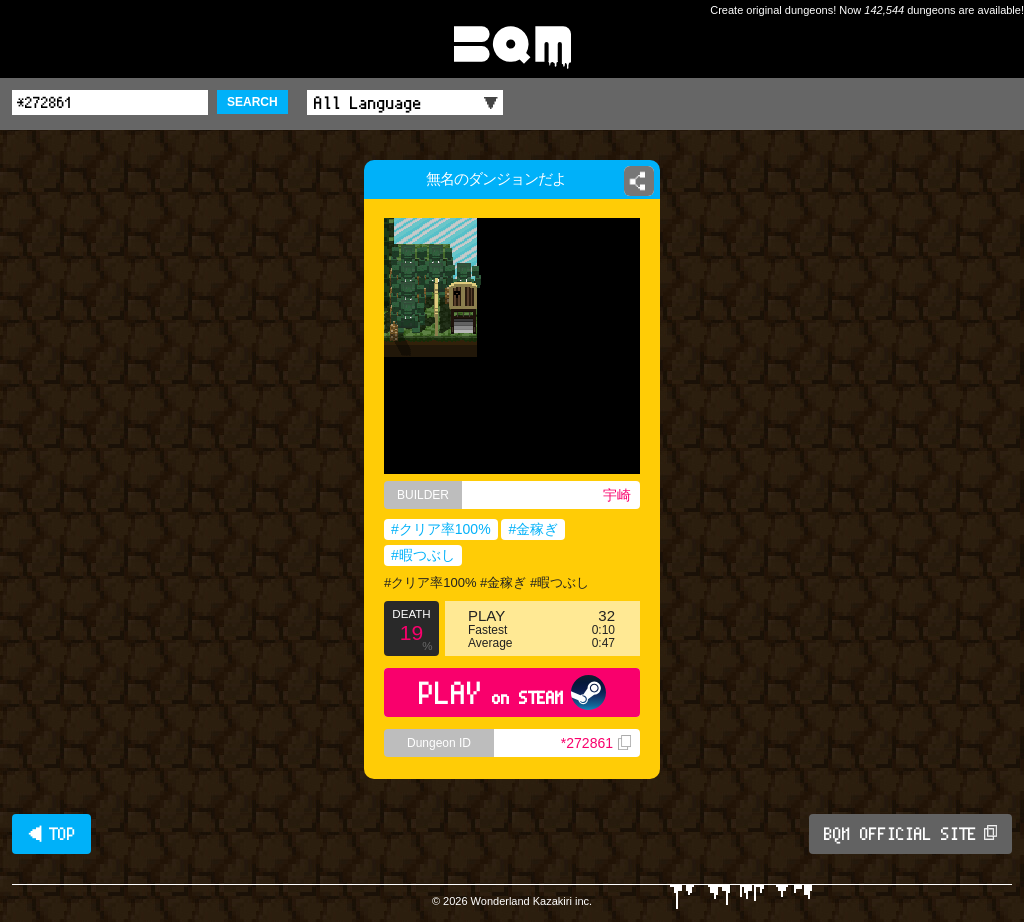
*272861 (596, 743)
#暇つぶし (423, 555)
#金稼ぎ (533, 529)
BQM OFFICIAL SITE (910, 834)
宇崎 (617, 495)
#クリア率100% (441, 529)
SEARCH (252, 102)
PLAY (512, 692)
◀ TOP (51, 834)
